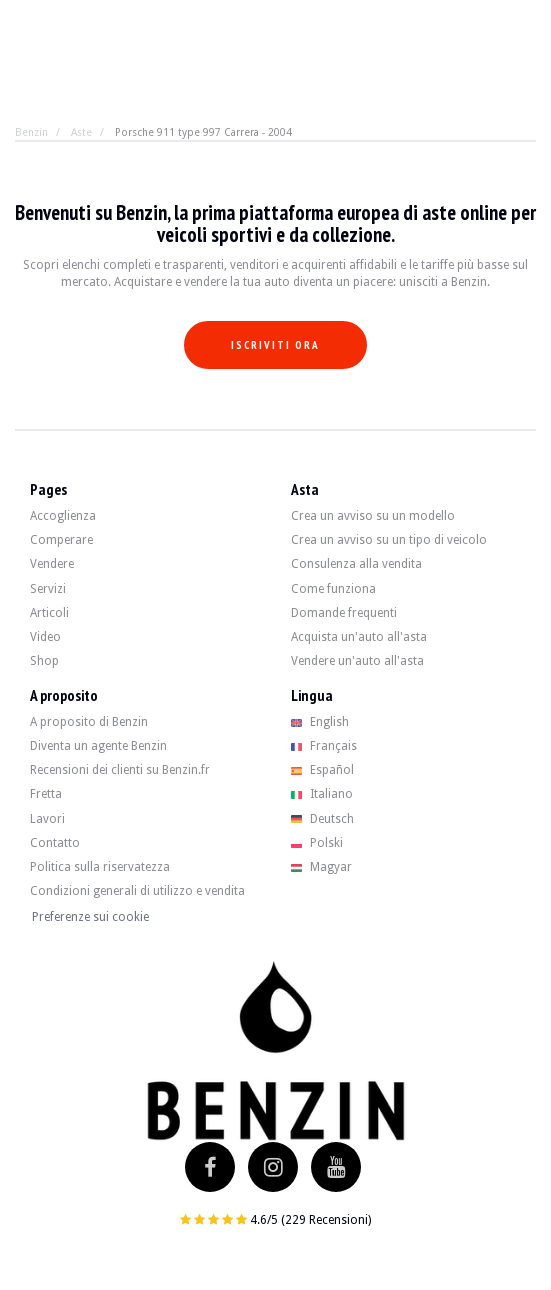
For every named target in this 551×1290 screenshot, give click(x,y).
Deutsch (323, 819)
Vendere (52, 564)
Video (45, 637)
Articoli (49, 613)
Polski (317, 843)
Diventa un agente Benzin (98, 746)
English (320, 722)
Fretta (46, 794)
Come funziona (333, 589)
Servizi (48, 589)
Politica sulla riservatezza (100, 867)
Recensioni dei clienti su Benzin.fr (120, 770)
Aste (81, 132)
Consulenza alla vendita (356, 564)
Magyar (322, 867)
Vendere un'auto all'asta (357, 661)
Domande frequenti (344, 613)
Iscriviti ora (275, 345)
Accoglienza (63, 516)
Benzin (31, 132)
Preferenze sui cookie (90, 917)
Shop (44, 661)
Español (323, 770)
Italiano (322, 794)
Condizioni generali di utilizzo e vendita (137, 891)
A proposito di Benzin (89, 722)
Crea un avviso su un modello (373, 516)
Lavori (47, 819)
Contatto (55, 843)
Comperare (61, 540)
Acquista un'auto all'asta (359, 637)
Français (324, 746)
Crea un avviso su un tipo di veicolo (389, 540)
